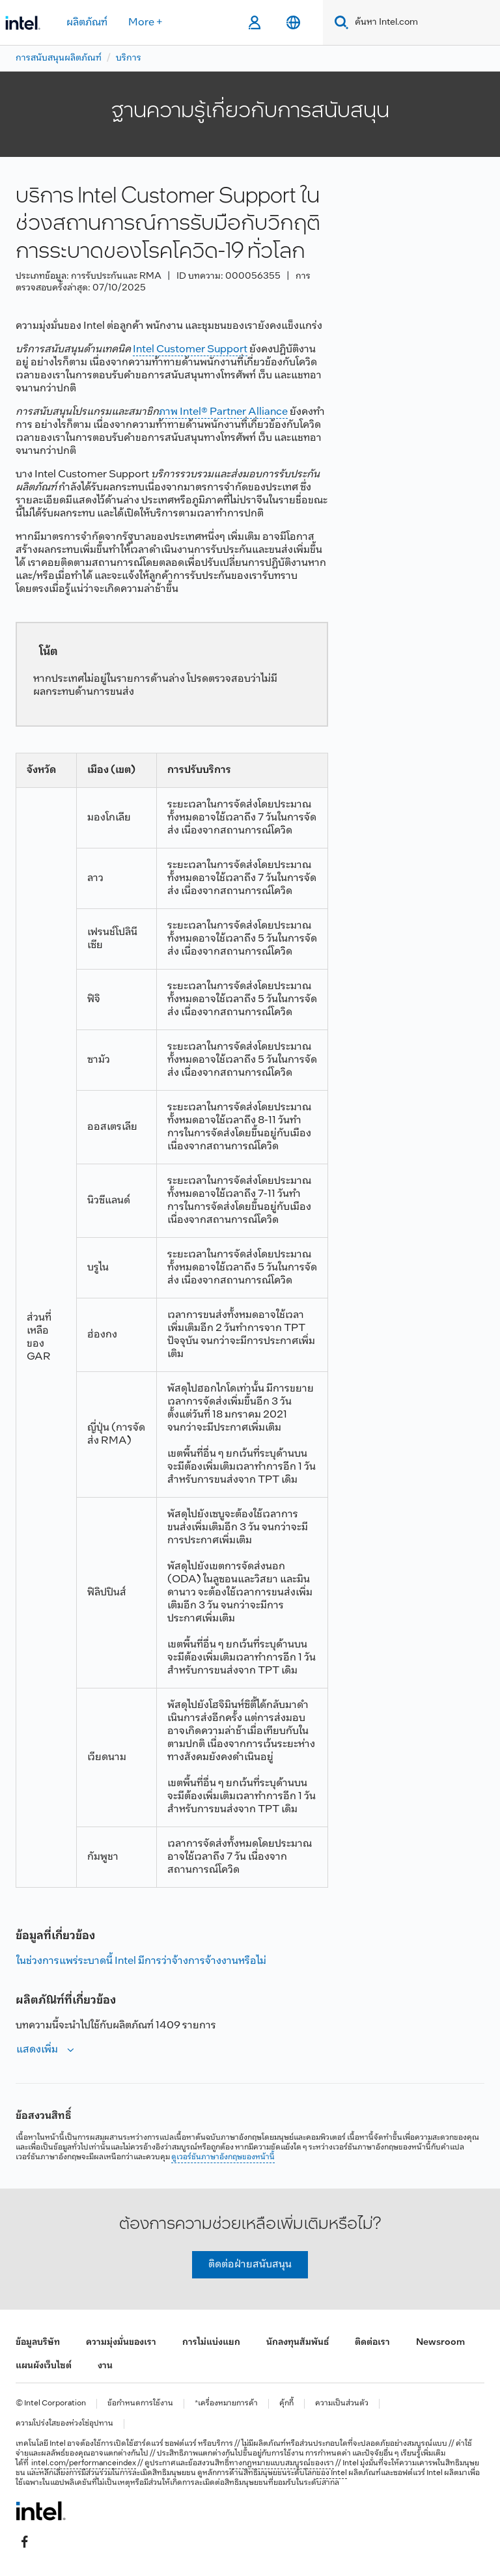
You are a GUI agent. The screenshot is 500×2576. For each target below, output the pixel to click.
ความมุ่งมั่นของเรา (121, 2342)
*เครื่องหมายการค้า (226, 2404)
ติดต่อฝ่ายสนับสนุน (250, 2264)
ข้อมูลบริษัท (38, 2342)
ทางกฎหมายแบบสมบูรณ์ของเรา (281, 2463)
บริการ (128, 58)
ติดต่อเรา (372, 2342)
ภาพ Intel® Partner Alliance (223, 411)
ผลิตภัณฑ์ (86, 22)
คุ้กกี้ (286, 2404)
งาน (105, 2366)
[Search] (339, 22)
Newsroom (440, 2342)
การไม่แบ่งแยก (211, 2342)
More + (145, 22)
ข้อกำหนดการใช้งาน (140, 2404)
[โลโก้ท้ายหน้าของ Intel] (41, 2511)
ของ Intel (331, 2473)
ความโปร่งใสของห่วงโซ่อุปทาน (64, 2424)
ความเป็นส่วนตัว (341, 2404)
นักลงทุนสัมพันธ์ (297, 2342)
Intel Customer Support (190, 349)
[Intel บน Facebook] (25, 2541)
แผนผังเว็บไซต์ (44, 2366)
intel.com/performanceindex (83, 2463)
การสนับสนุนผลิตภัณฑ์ (59, 58)
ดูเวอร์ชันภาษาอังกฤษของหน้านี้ (223, 2157)
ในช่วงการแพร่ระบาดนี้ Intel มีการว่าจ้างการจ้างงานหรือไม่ (141, 1961)
